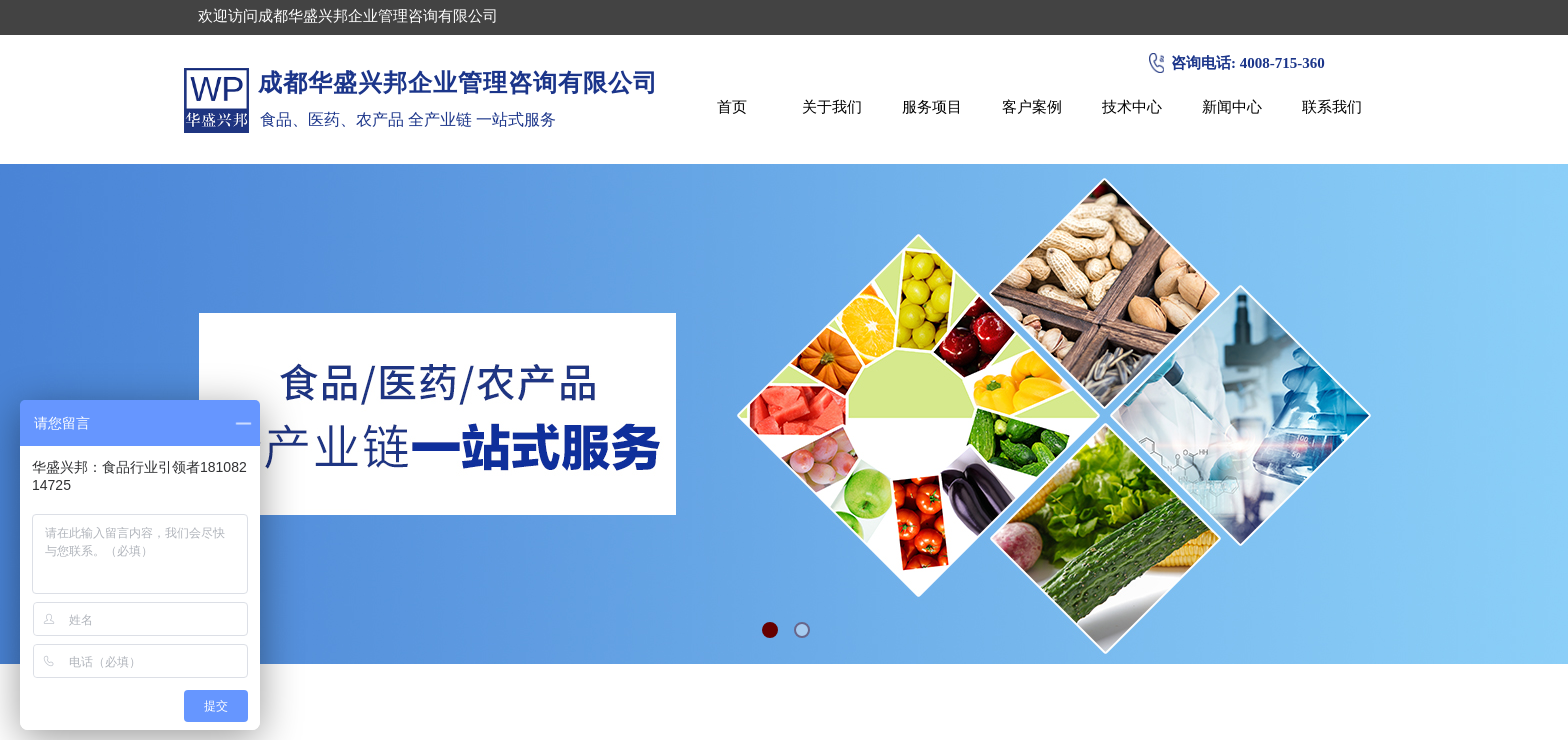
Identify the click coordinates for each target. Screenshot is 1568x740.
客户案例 (1032, 106)
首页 (732, 106)
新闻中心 (1232, 106)
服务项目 (932, 106)
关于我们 (832, 106)
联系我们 (1332, 106)
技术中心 (1132, 106)
